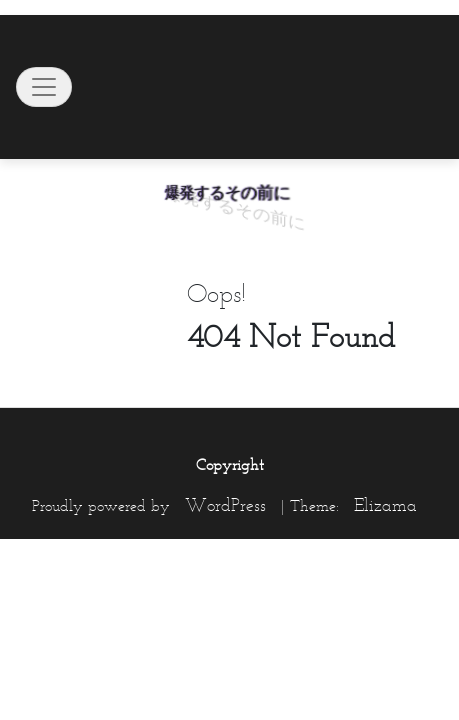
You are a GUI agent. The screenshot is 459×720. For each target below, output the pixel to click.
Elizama (385, 505)
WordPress (225, 505)
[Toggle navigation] (44, 87)
